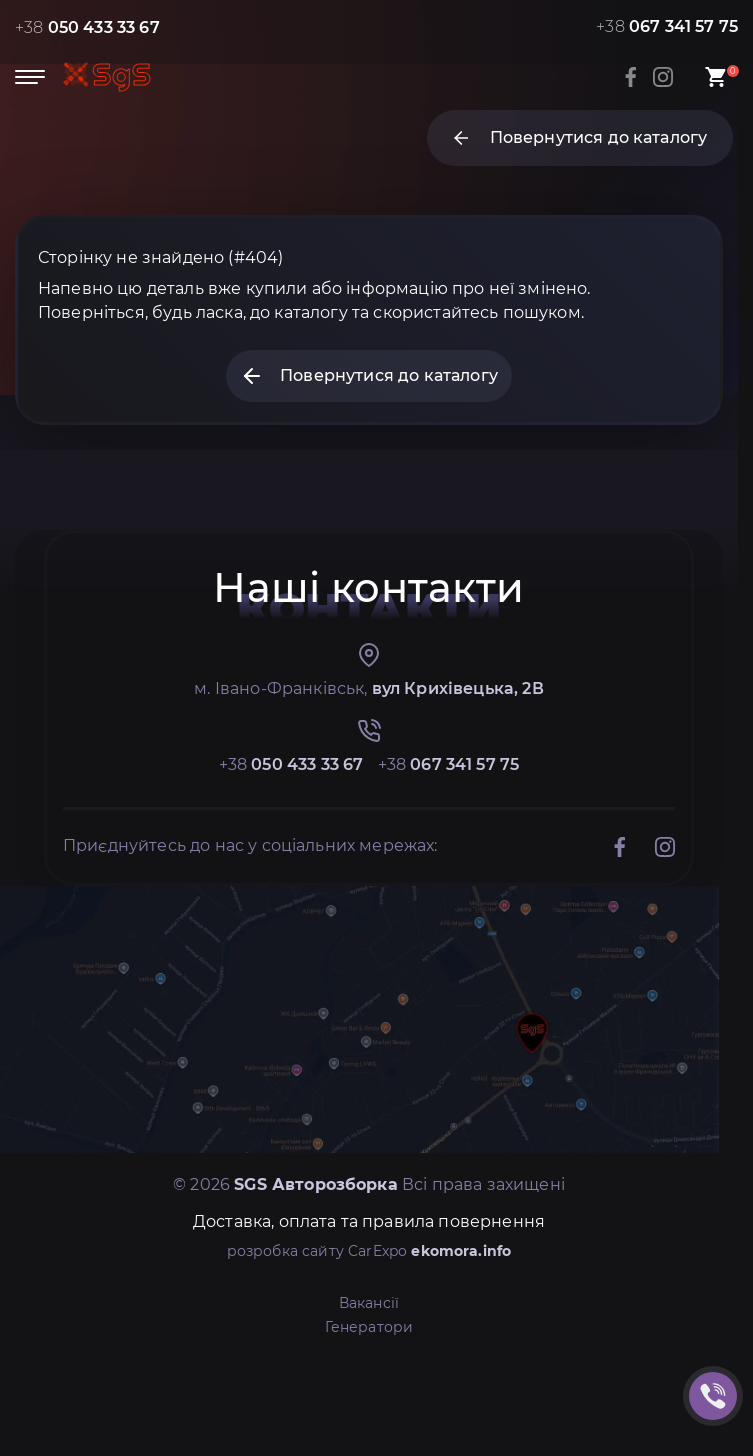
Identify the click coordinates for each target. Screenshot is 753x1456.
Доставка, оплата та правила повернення (369, 1221)
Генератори (369, 1327)
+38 (87, 27)
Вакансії (369, 1303)
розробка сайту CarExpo (369, 1251)
